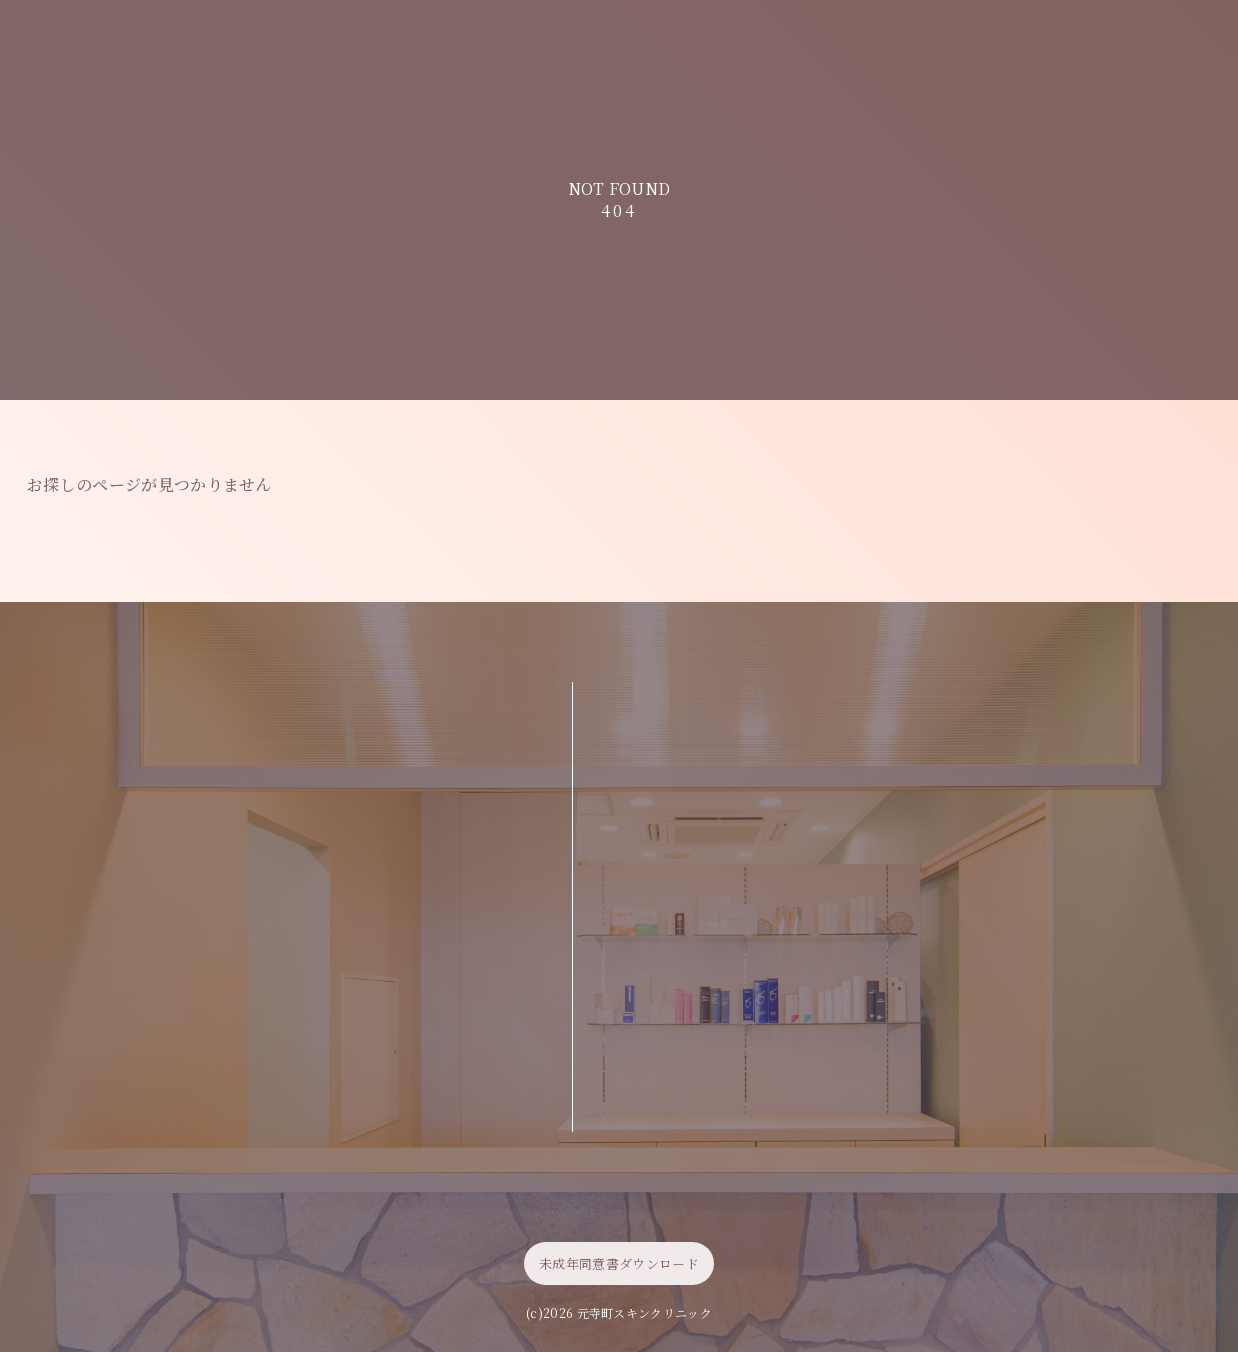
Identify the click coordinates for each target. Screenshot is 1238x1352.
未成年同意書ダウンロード (619, 1263)
